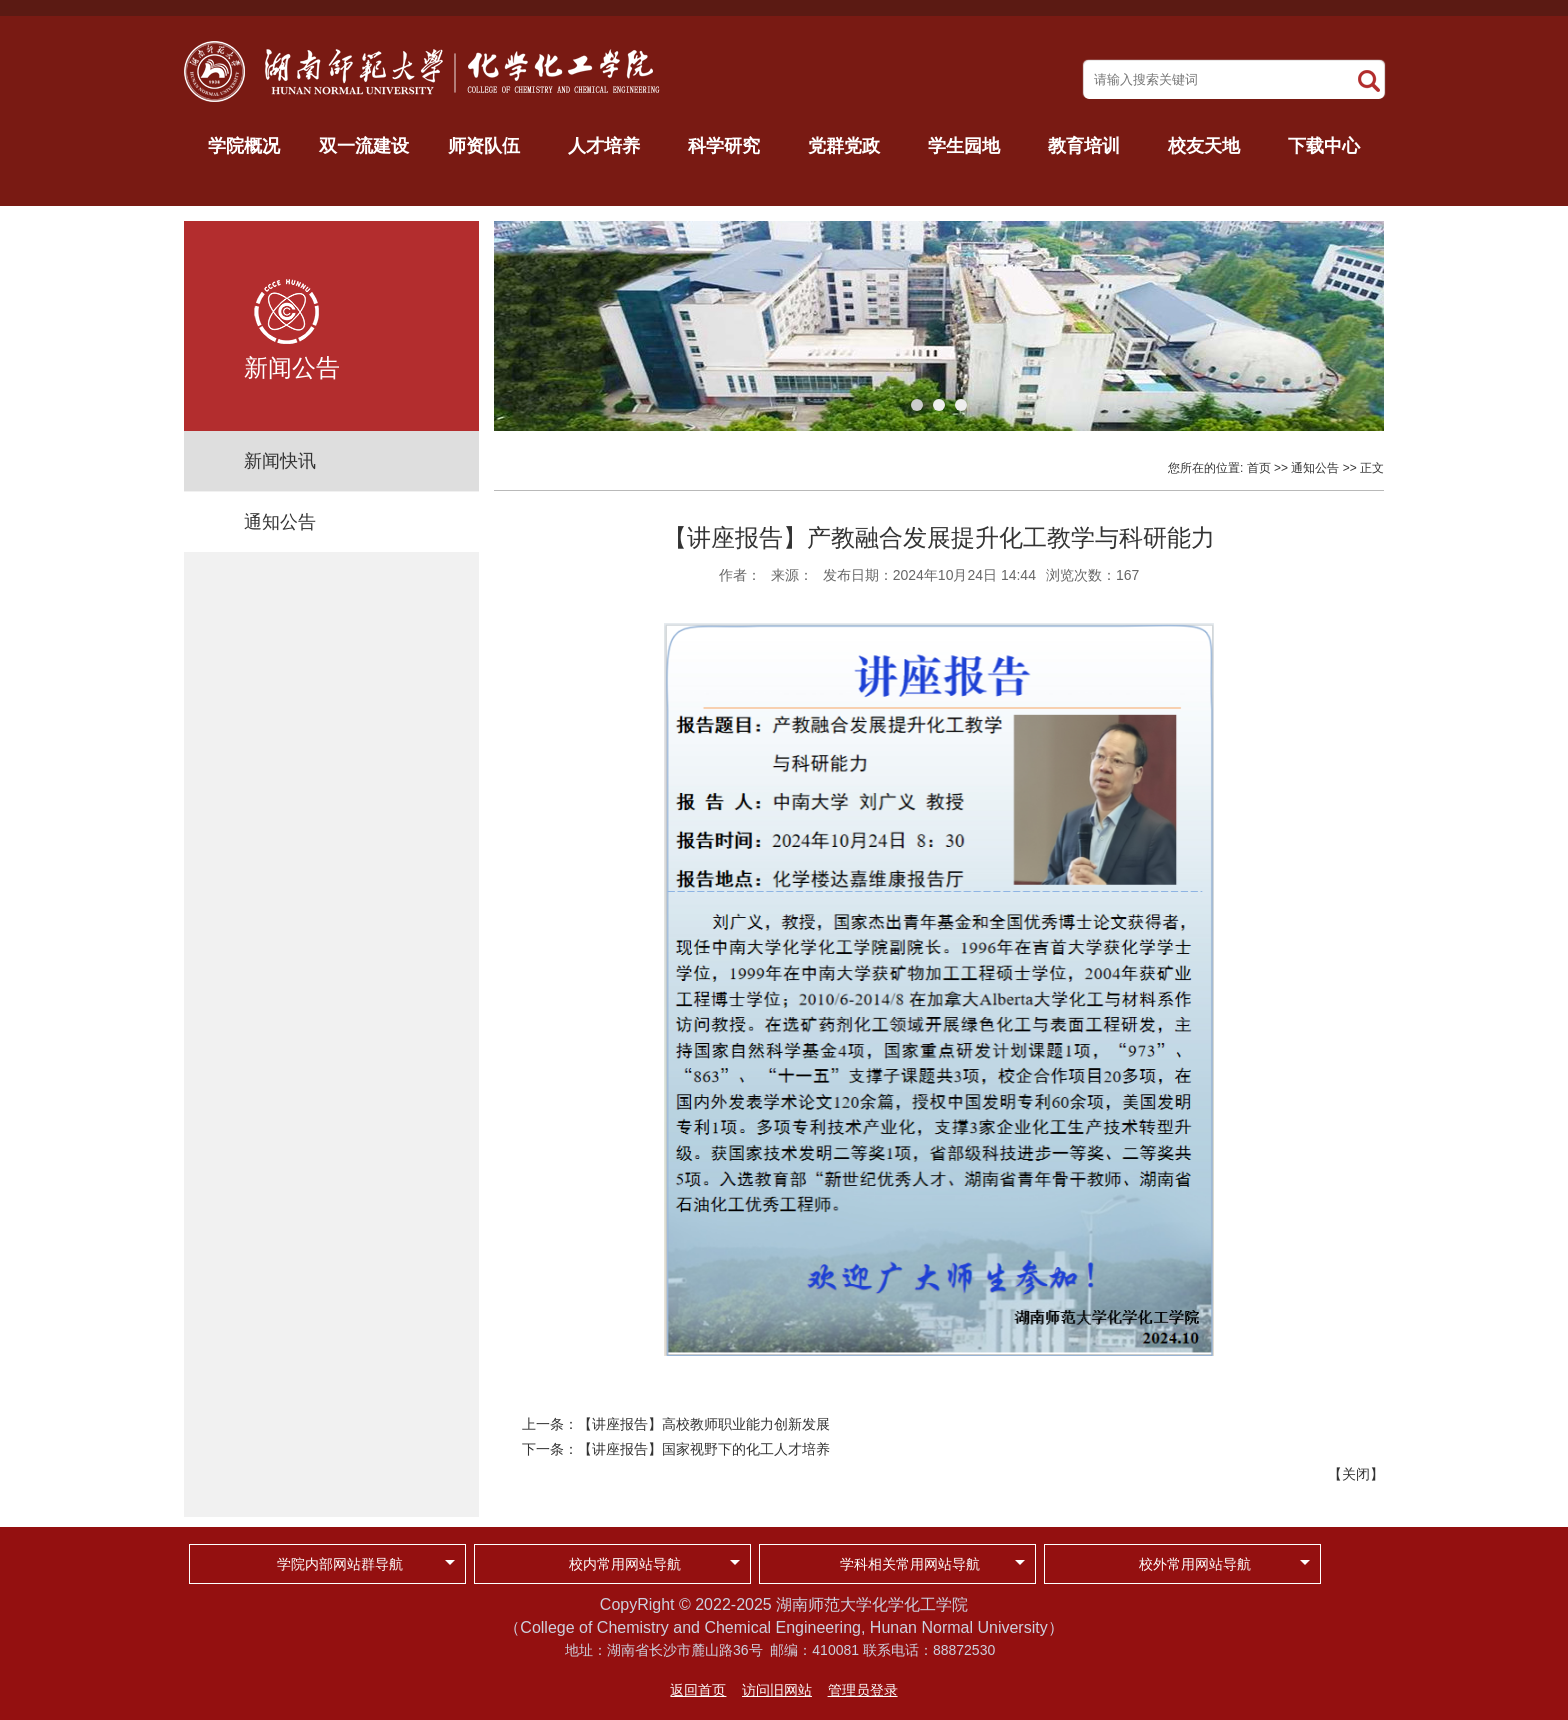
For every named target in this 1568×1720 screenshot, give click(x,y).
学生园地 (964, 146)
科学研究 (724, 146)
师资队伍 (484, 146)
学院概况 (244, 146)
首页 (1259, 468)
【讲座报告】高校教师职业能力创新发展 (704, 1424)
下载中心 (1324, 146)
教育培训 (1084, 146)
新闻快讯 (280, 461)
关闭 (1356, 1474)
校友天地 (1204, 146)
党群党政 (844, 146)
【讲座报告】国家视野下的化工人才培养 (704, 1449)
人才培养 (604, 146)
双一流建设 (364, 146)
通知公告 (280, 522)
